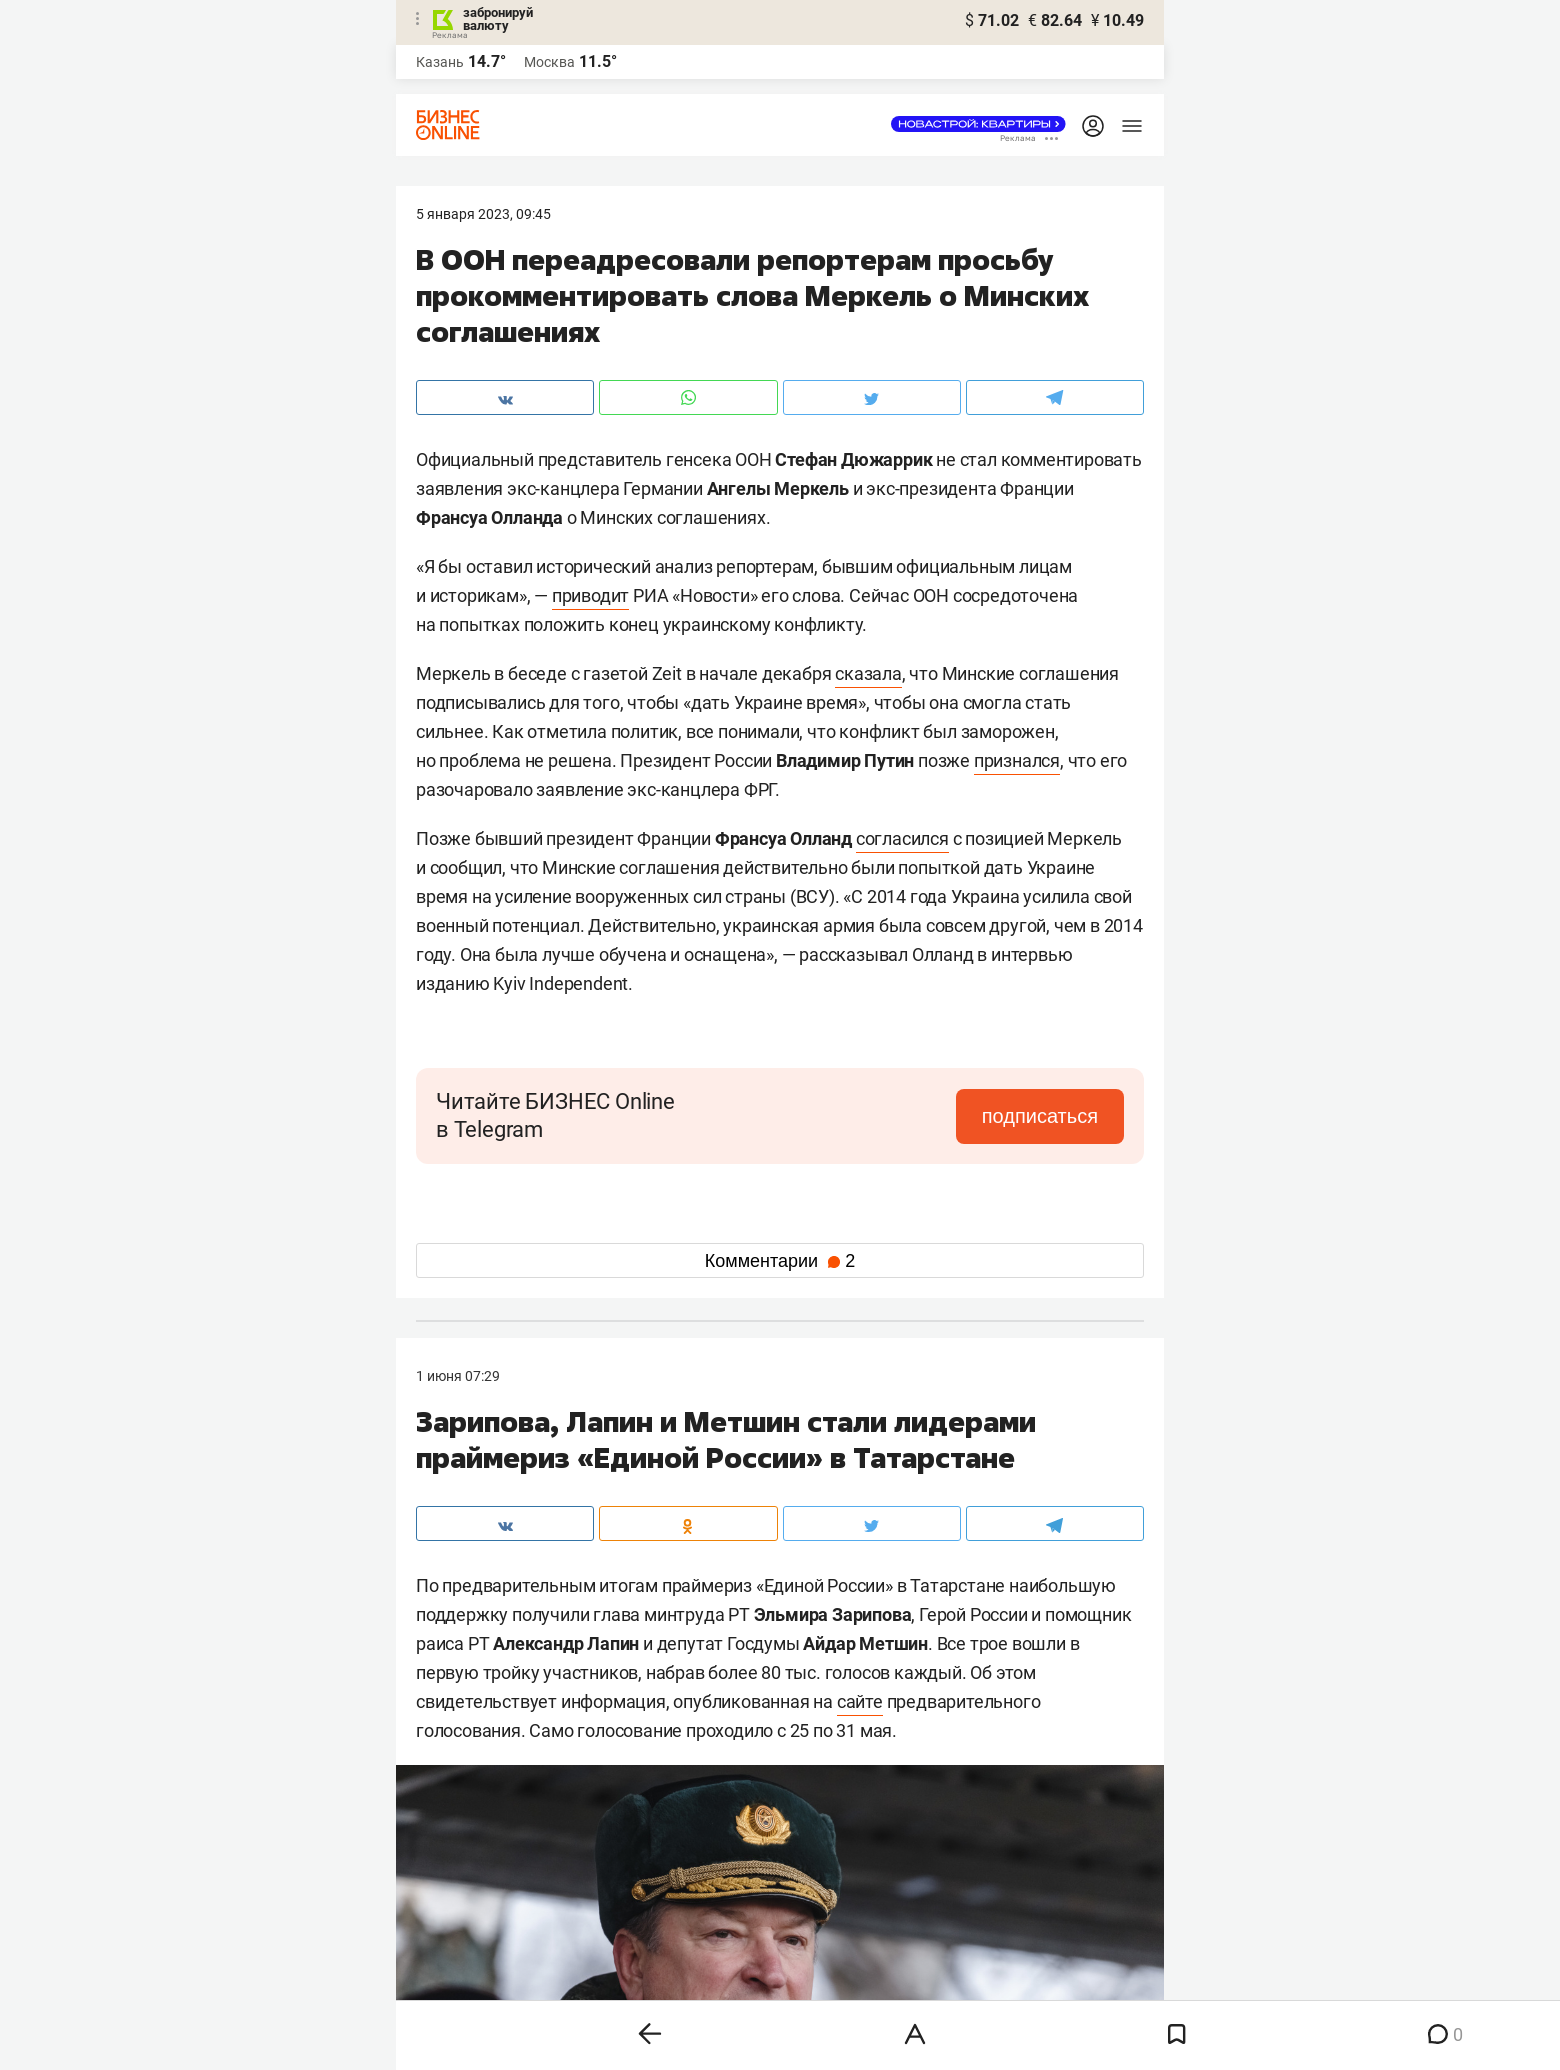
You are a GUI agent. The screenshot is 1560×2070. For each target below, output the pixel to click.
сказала (868, 673)
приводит (590, 595)
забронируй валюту (498, 19)
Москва (549, 62)
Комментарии (780, 1261)
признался (1017, 760)
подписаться (1040, 1116)
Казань (440, 62)
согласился (902, 838)
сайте (860, 1701)
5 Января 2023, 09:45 (483, 214)
